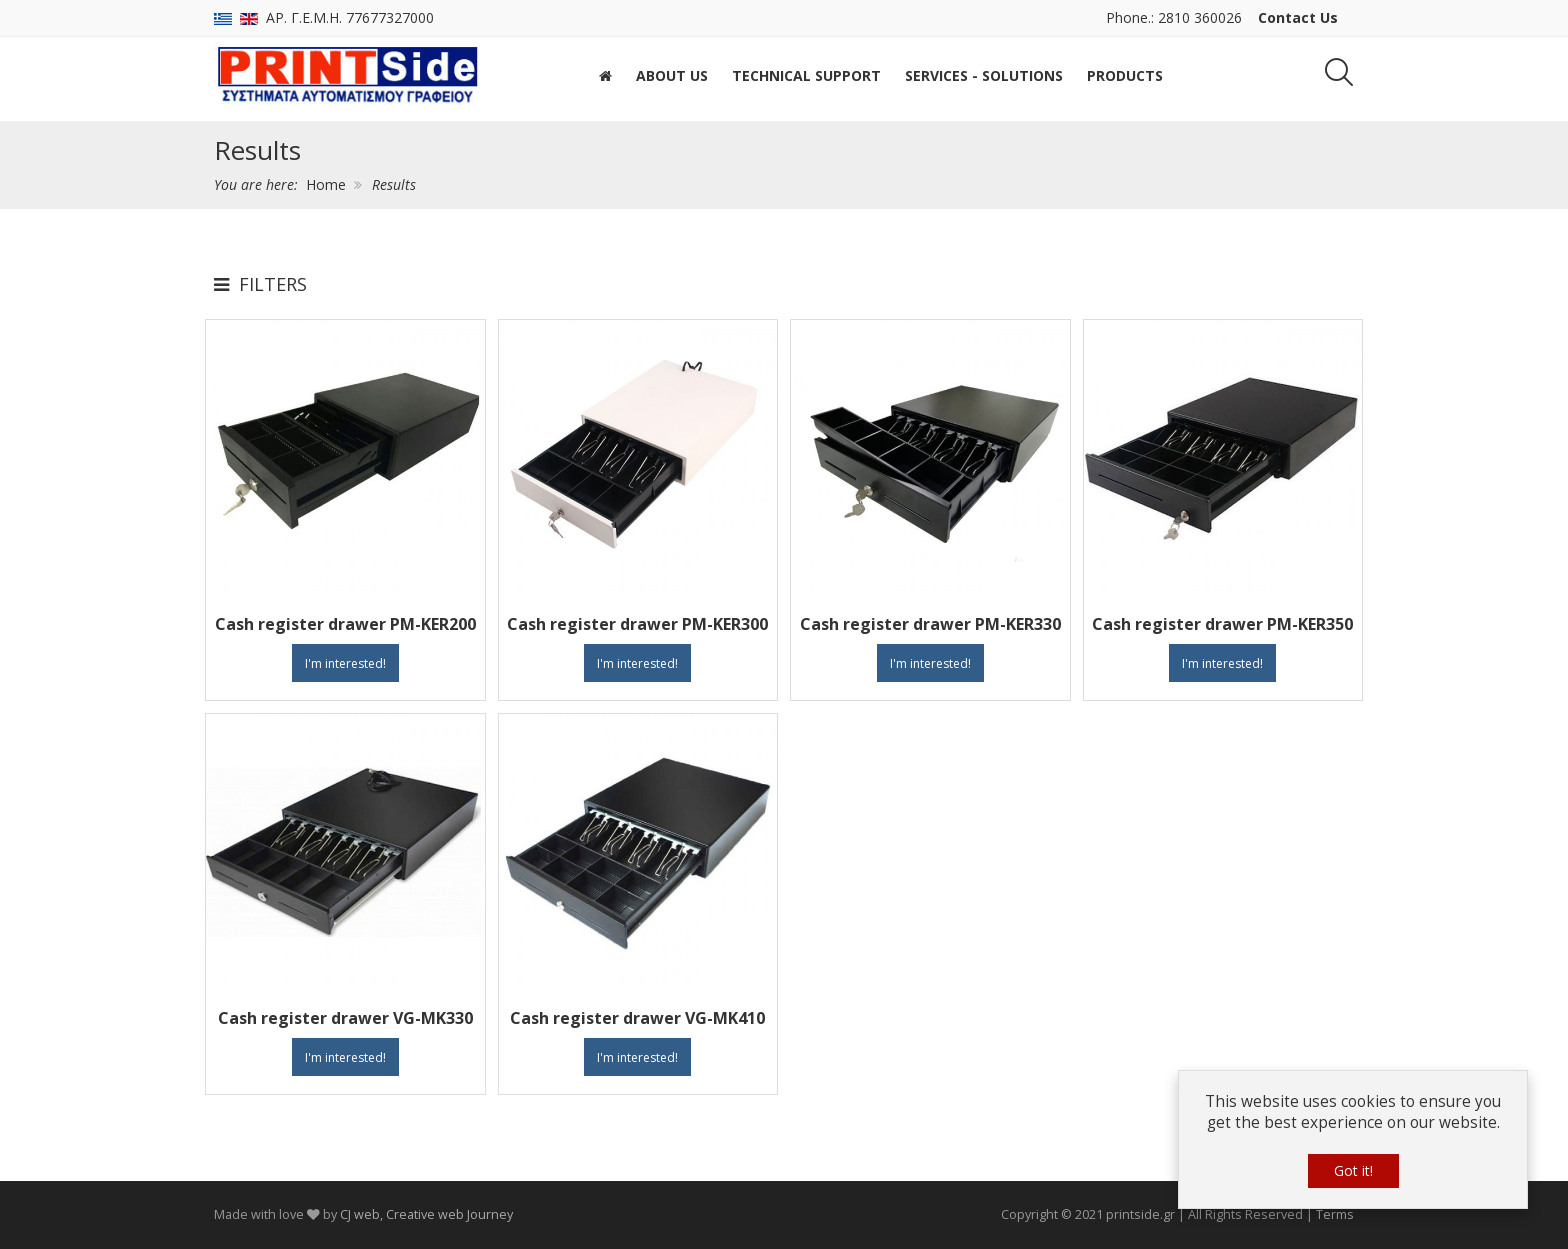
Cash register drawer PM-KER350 (1222, 624)
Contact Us (1298, 17)
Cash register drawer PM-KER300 (637, 624)
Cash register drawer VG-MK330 (345, 1018)
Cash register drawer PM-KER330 (930, 624)
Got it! (1353, 1170)
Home (326, 184)
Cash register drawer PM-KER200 (345, 624)
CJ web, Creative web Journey (426, 1214)
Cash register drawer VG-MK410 (637, 1018)
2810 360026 (1200, 17)
